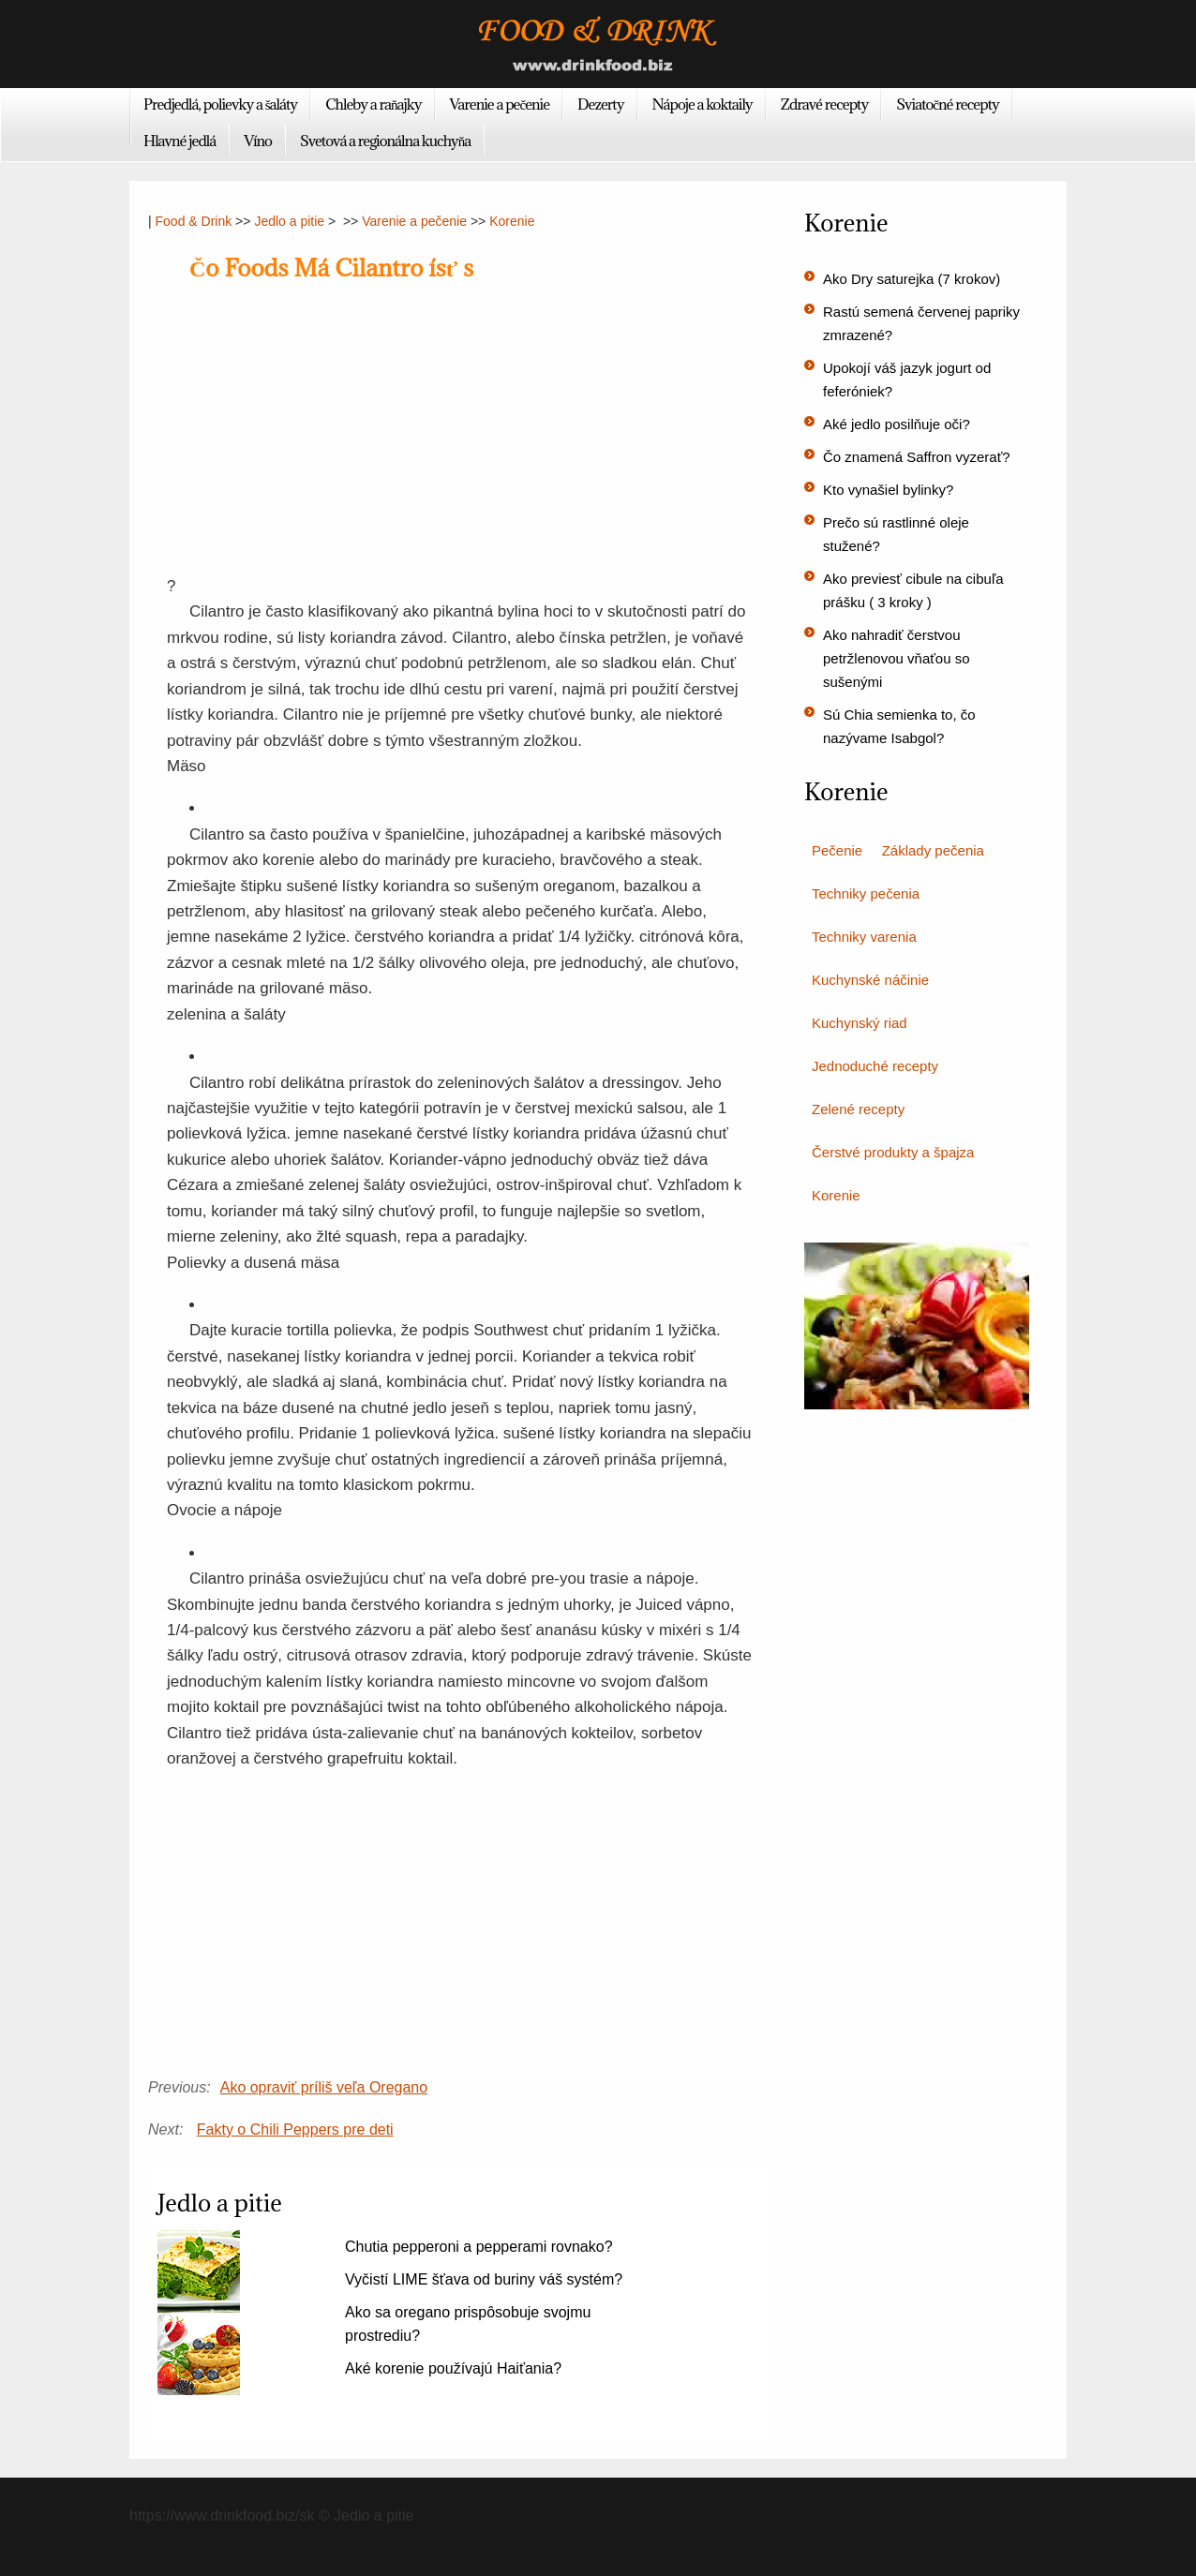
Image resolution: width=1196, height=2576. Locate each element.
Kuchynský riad (859, 1023)
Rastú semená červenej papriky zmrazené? (921, 323)
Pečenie (837, 850)
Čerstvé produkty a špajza (893, 1152)
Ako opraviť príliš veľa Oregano (323, 2087)
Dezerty (600, 104)
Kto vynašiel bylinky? (888, 490)
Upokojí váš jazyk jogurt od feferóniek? (907, 379)
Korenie (511, 221)
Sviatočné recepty (947, 104)
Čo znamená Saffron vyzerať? (916, 457)
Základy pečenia (933, 850)
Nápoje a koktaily (702, 104)
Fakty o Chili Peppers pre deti (295, 2129)
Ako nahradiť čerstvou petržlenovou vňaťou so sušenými (896, 658)
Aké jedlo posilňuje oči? (896, 424)
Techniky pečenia (865, 893)
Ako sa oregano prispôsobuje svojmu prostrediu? (468, 2324)
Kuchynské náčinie (870, 980)
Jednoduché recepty (875, 1066)
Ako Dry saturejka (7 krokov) (911, 279)
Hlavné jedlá (179, 140)
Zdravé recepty (825, 104)
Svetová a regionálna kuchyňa (385, 140)
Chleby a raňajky (373, 104)
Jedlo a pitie (289, 221)
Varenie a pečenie (500, 104)
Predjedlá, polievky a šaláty (220, 104)
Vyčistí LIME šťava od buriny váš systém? (483, 2279)
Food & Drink (194, 221)
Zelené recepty (858, 1109)
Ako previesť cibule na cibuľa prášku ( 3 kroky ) (913, 590)
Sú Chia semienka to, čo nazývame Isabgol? (899, 726)
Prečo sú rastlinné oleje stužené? (896, 534)
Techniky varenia (864, 937)
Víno (258, 140)
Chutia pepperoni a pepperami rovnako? (479, 2247)
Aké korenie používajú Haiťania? (453, 2368)
